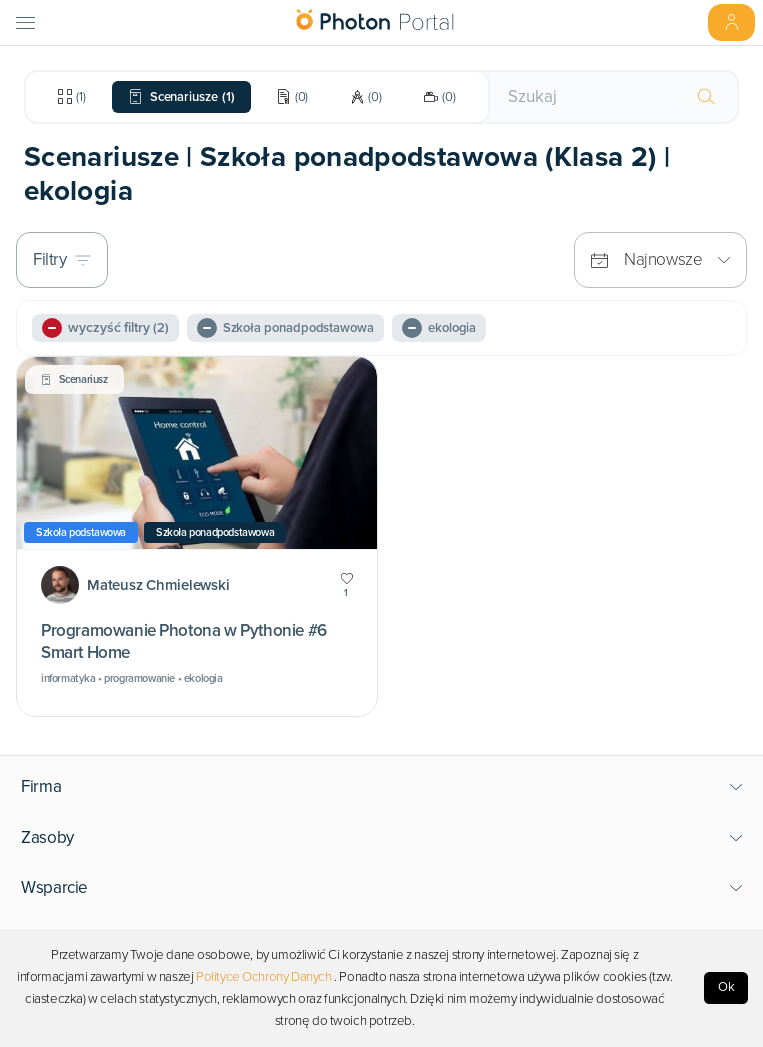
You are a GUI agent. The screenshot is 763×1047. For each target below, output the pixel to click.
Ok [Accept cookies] (726, 987)
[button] (382, 787)
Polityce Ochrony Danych (264, 977)
